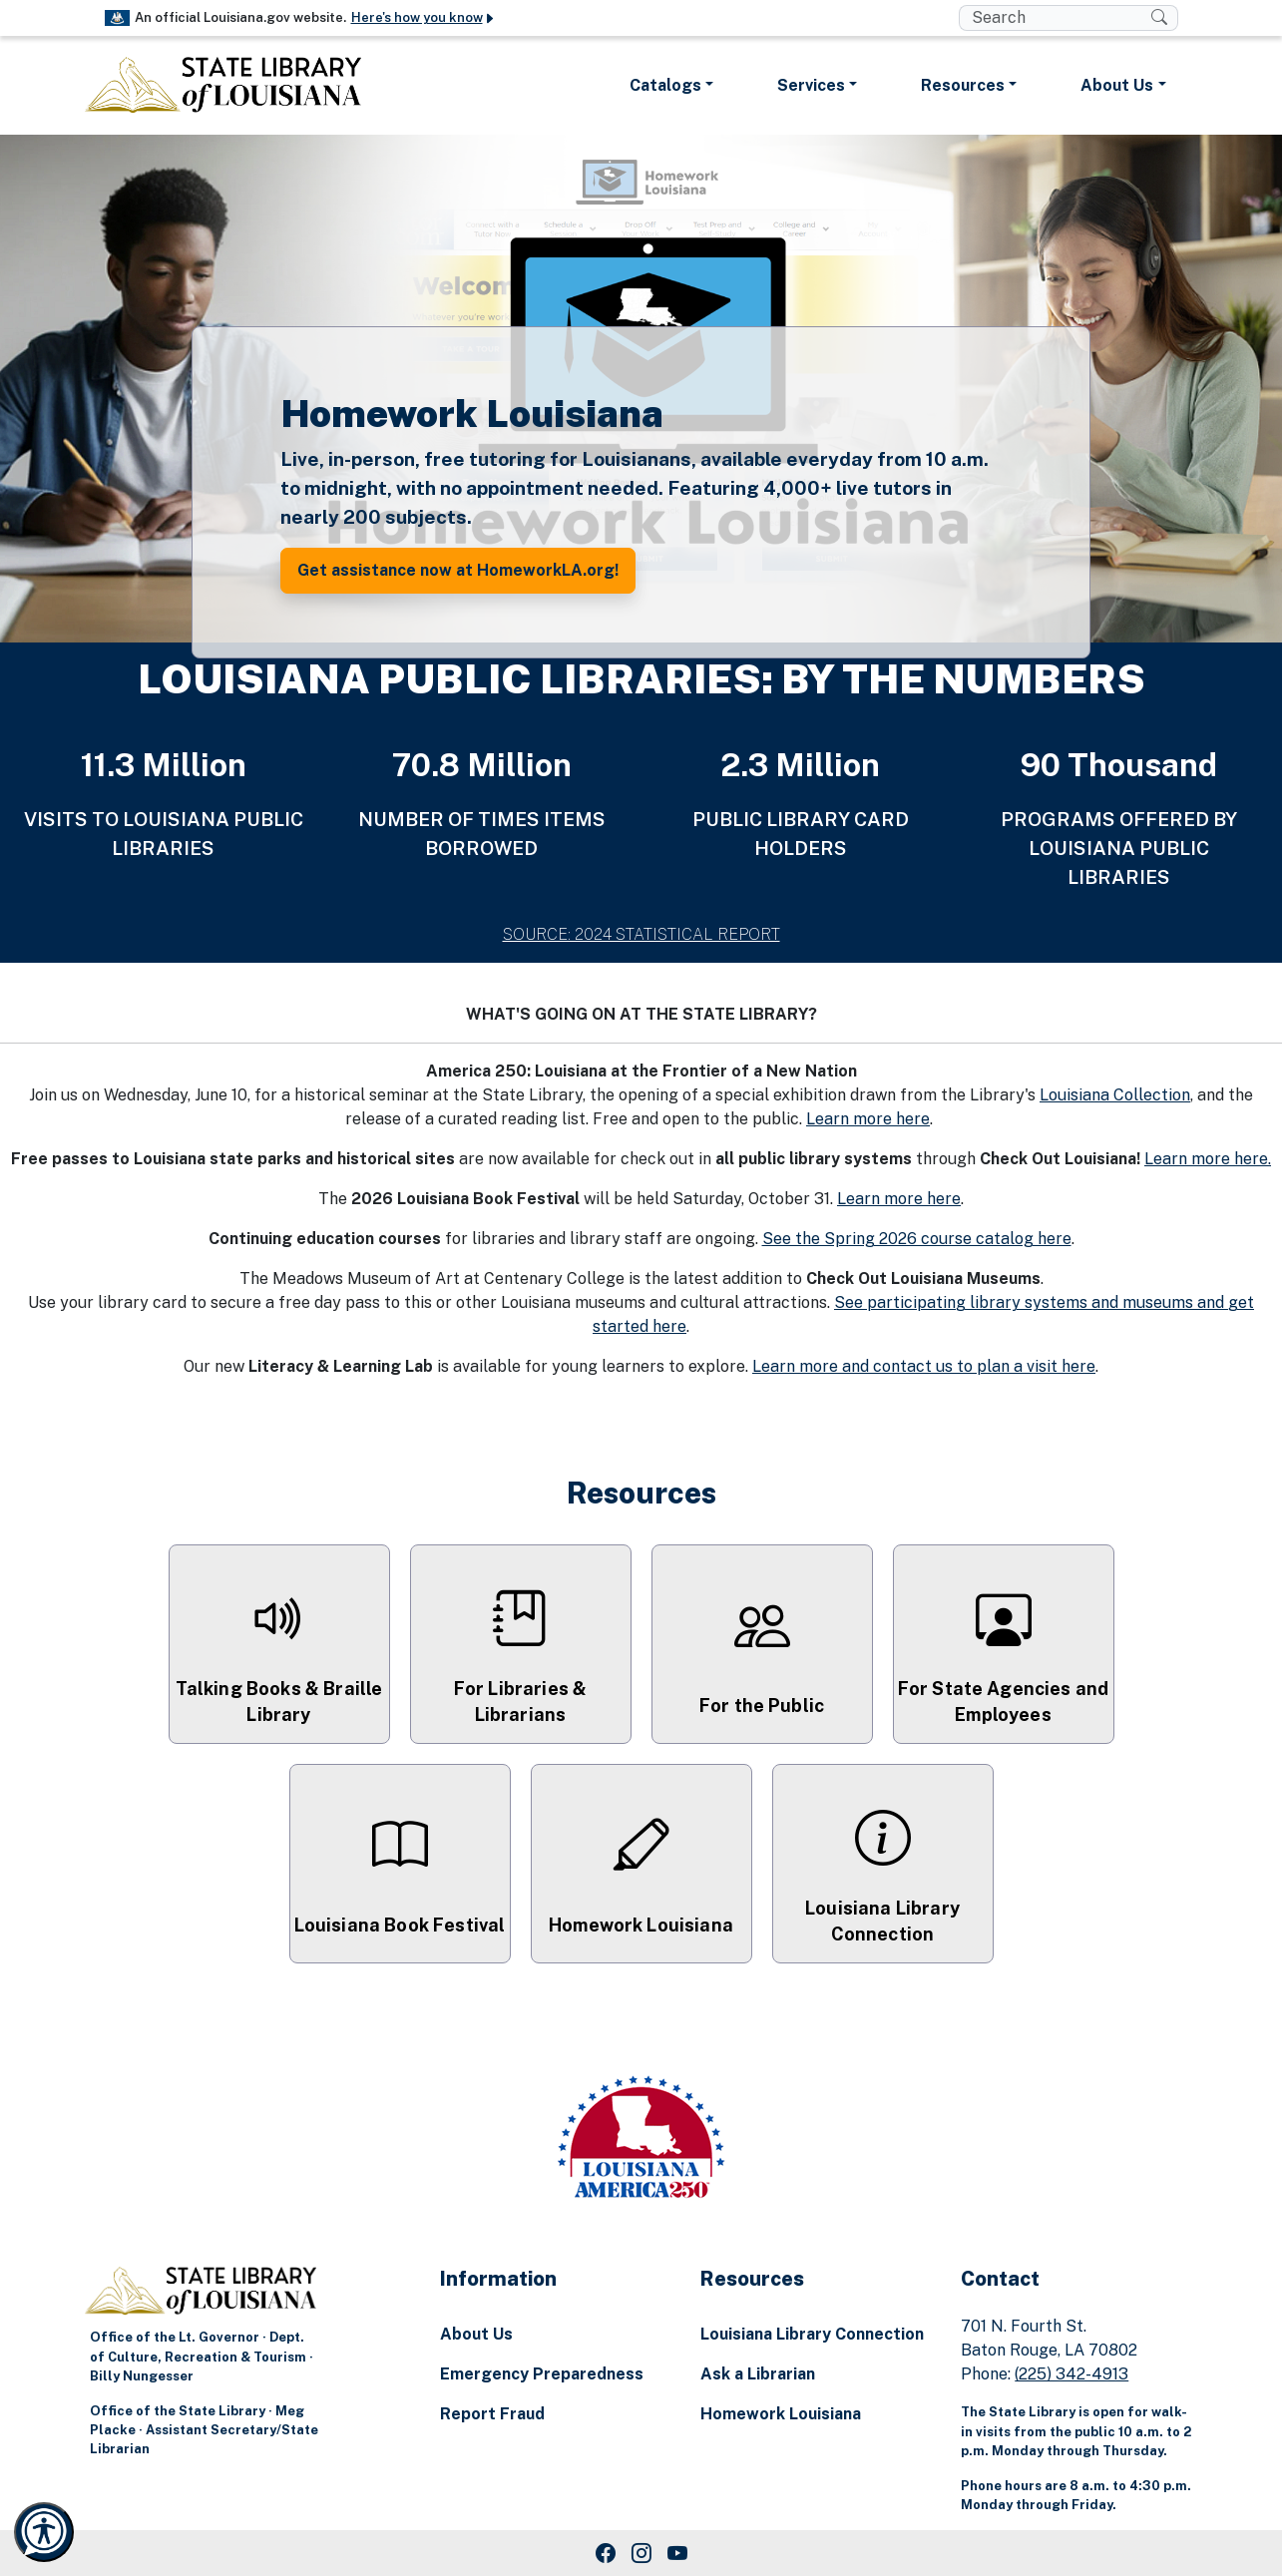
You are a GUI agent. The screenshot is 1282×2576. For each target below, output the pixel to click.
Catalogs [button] (665, 85)
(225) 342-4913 (1071, 2373)
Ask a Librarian (757, 2373)
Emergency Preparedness (541, 2373)
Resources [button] (963, 85)
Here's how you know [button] (423, 17)
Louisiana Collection (1115, 1094)
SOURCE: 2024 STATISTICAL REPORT (641, 934)
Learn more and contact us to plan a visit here (923, 1366)
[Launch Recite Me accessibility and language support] (44, 2532)
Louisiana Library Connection (812, 2334)
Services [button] (811, 85)
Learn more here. (1207, 1158)
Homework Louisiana (780, 2413)
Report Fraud (492, 2413)
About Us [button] (1116, 85)
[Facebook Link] (606, 2553)
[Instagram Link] (641, 2553)
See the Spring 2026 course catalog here (916, 1238)
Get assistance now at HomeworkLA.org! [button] (458, 570)
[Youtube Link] (677, 2553)
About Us (476, 2334)
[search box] (1055, 18)
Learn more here (868, 1118)
